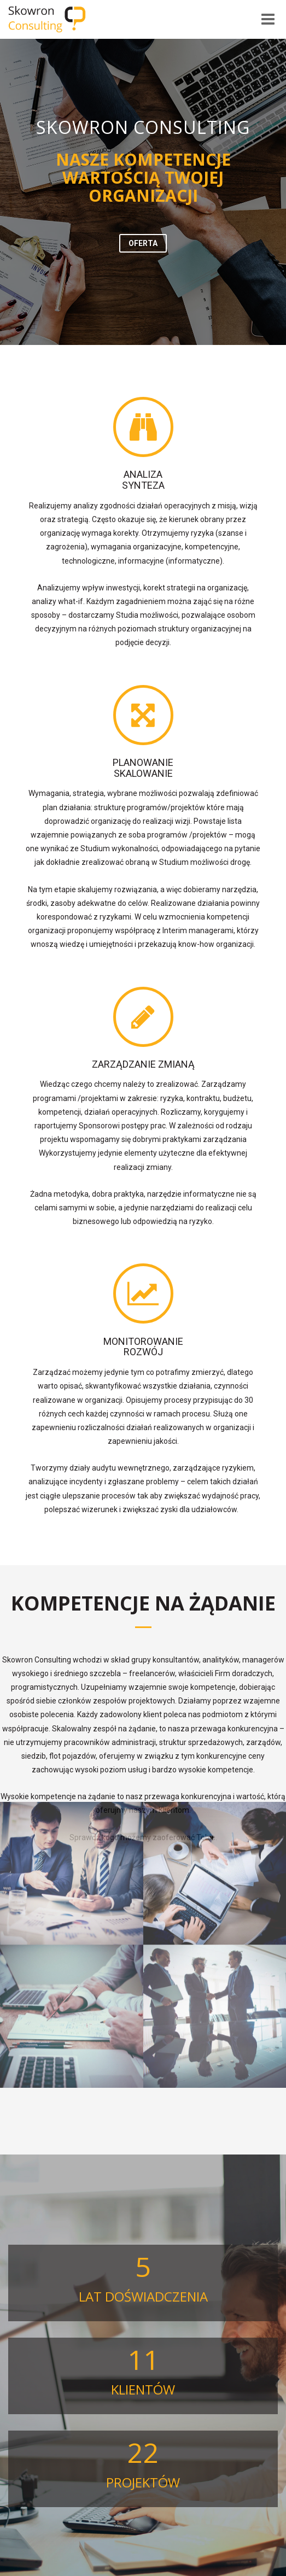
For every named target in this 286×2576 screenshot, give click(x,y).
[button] (143, 243)
